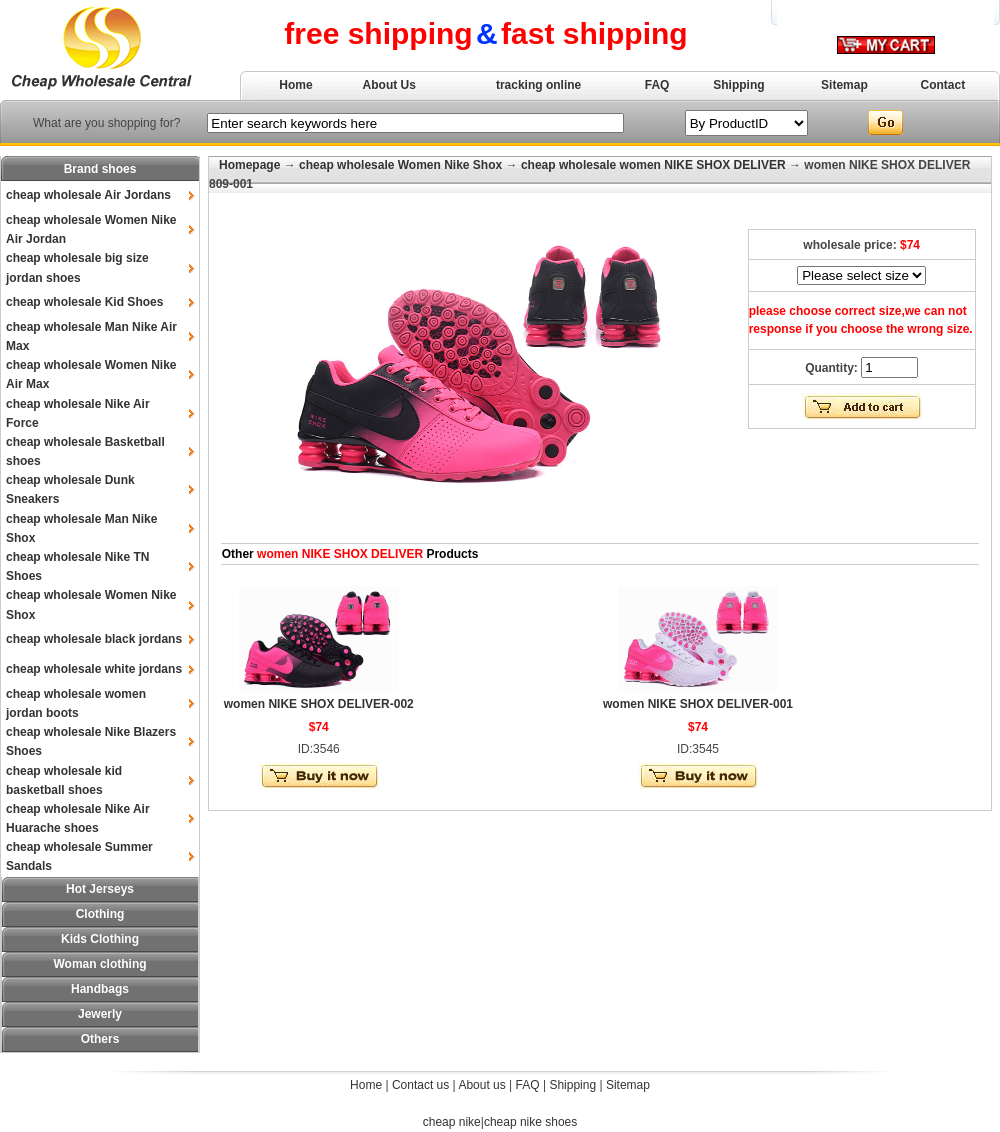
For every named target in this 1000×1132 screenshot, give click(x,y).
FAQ (657, 85)
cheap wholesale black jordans (94, 639)
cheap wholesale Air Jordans (88, 195)
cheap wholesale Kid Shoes (84, 302)
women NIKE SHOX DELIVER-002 (319, 704)
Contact (943, 85)
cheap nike (452, 1122)
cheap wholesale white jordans (94, 669)
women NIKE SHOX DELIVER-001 (698, 704)
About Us (389, 85)
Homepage (249, 165)
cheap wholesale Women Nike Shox (400, 165)
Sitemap (844, 85)
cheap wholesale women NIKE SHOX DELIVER (653, 165)
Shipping (738, 85)
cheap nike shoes (530, 1122)
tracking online (538, 85)
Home (295, 85)
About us (481, 1085)
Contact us (420, 1085)
